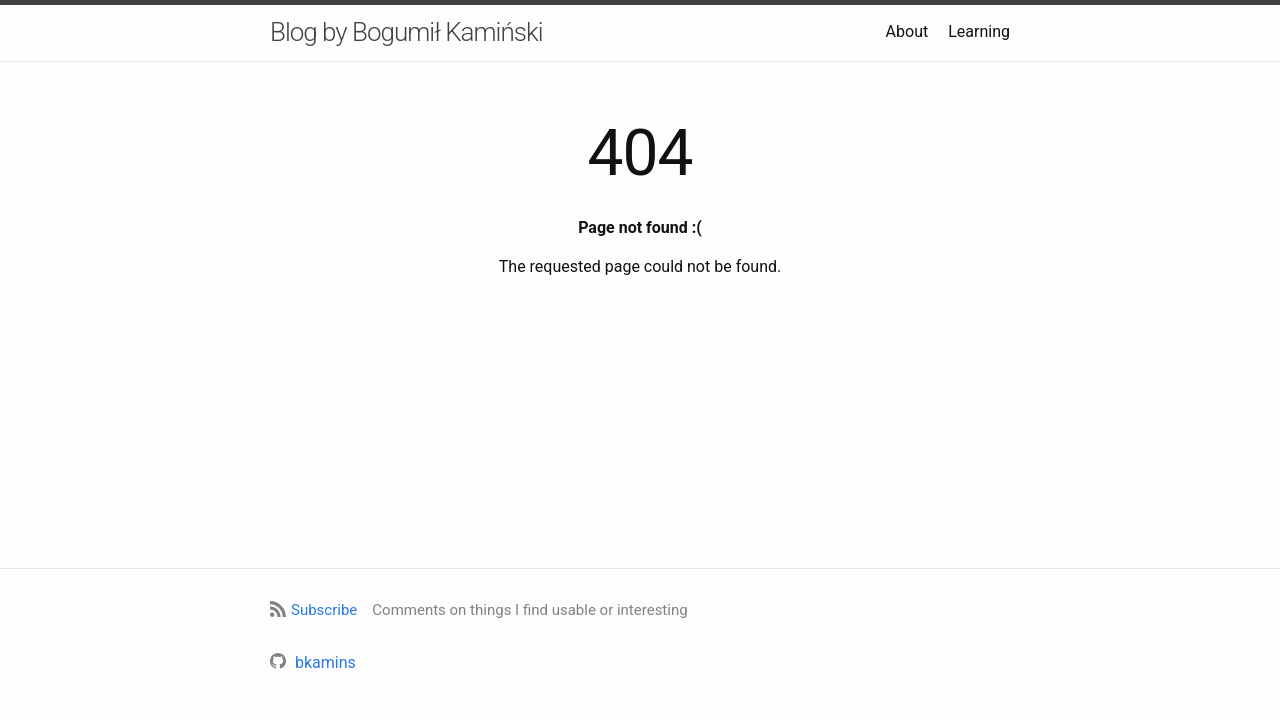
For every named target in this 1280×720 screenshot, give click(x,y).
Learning (979, 31)
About (907, 31)
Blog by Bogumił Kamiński (406, 32)
